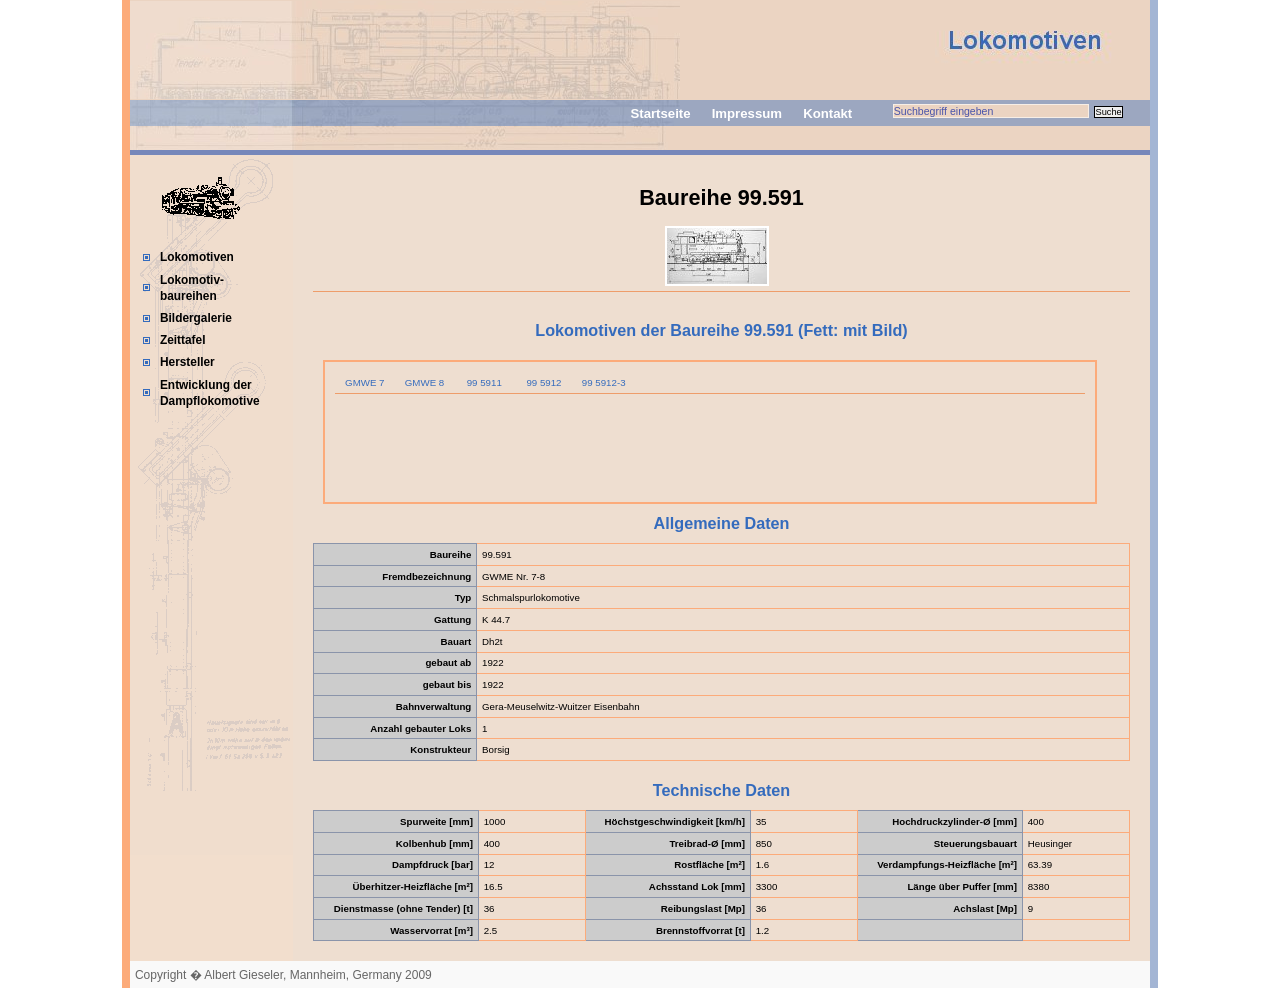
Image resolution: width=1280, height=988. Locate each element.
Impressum (747, 113)
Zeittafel (183, 340)
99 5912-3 (604, 382)
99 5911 (484, 382)
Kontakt (827, 113)
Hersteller (187, 362)
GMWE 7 (364, 382)
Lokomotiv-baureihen (192, 288)
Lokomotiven (197, 257)
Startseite (660, 113)
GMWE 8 (424, 382)
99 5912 (543, 382)
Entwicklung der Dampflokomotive (210, 393)
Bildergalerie (196, 318)
